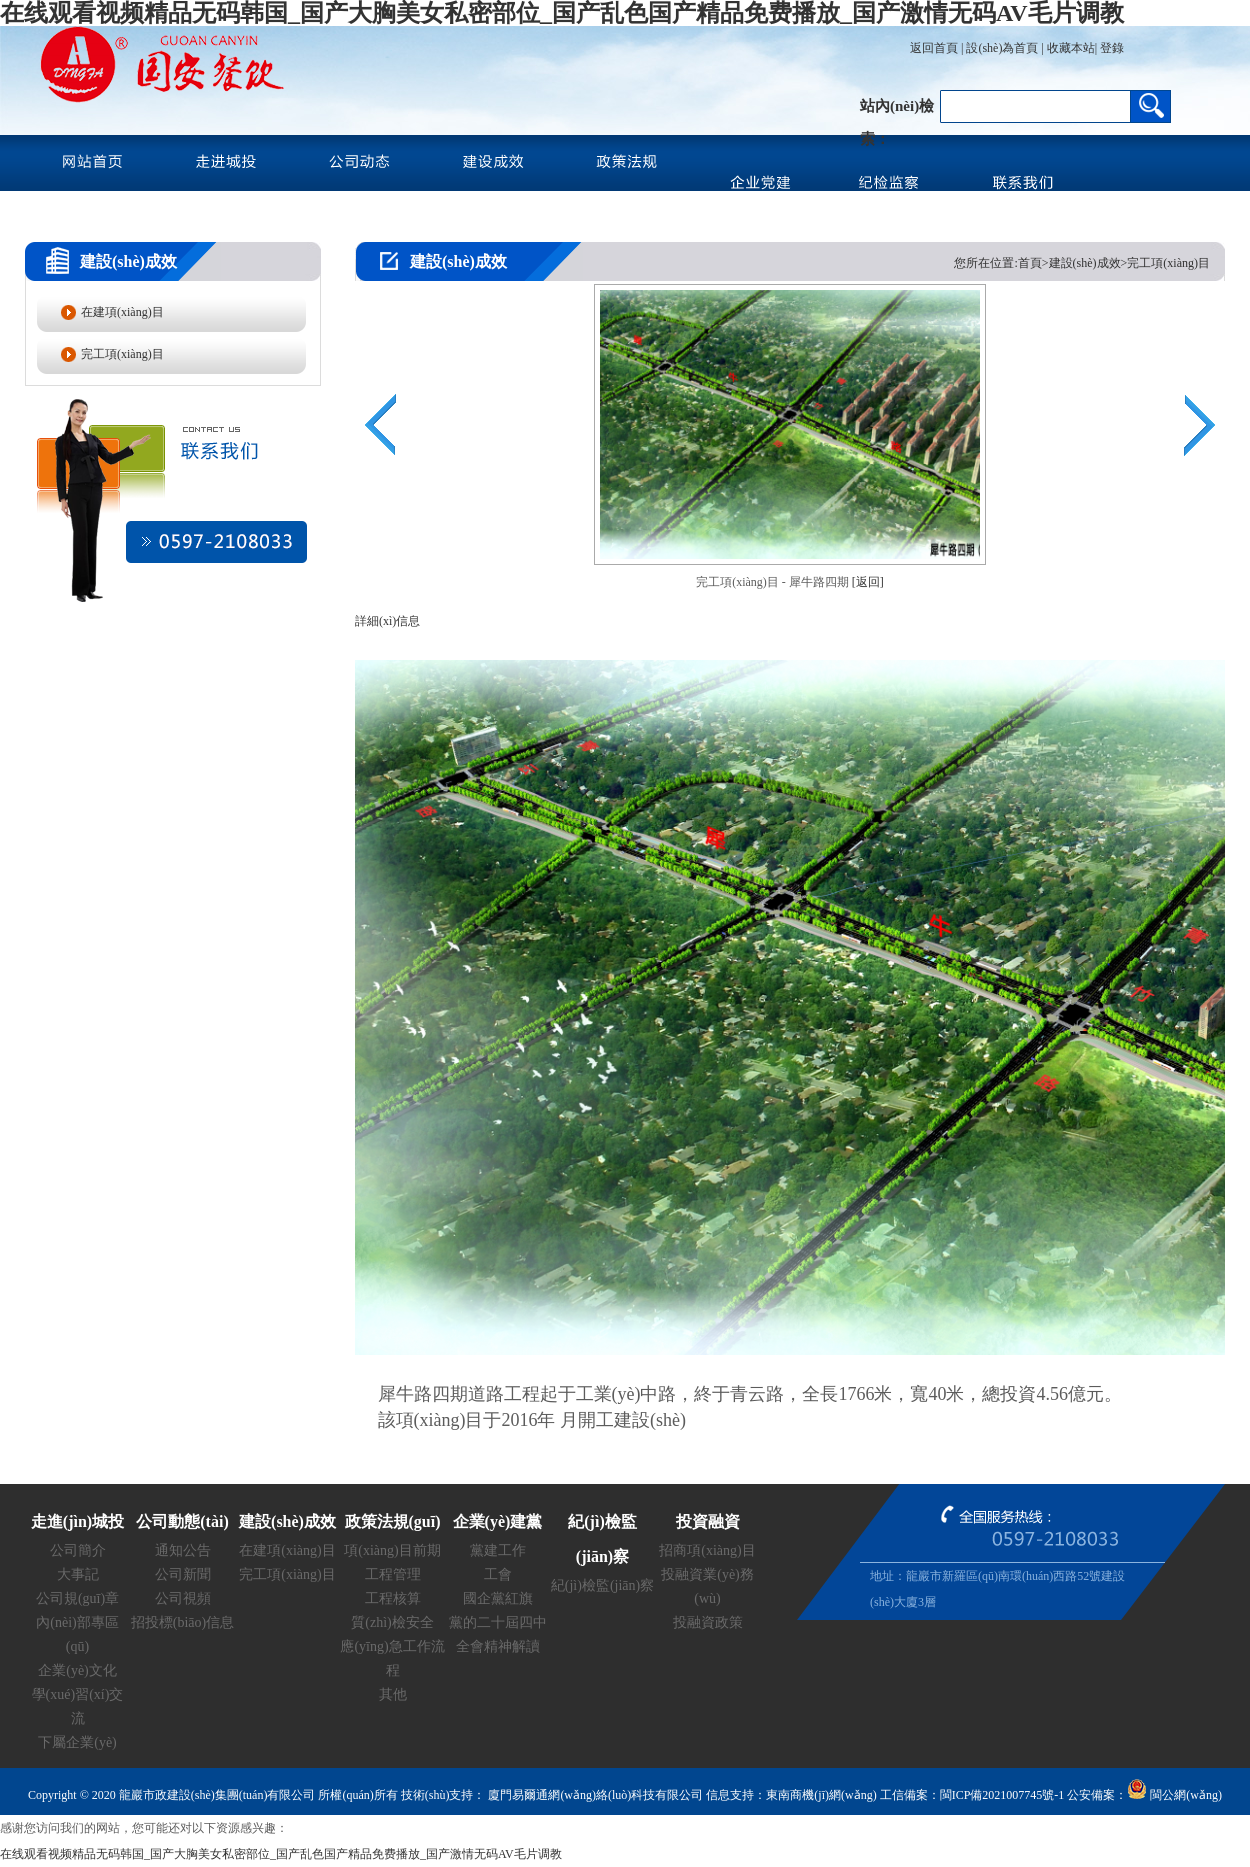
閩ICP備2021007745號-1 (1002, 1795)
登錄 (1110, 48)
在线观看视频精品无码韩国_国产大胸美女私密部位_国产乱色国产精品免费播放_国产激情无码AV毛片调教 (562, 13)
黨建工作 (498, 1550)
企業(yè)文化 (77, 1670)
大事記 (78, 1574)
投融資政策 (708, 1622)
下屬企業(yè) (77, 1742)
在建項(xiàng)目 (122, 312)
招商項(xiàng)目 (707, 1550)
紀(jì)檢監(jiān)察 (602, 1585)
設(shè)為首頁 (1002, 48)
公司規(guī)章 (77, 1598)
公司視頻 (183, 1598)
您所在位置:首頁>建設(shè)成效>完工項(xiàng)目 (1082, 263)
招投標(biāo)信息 (182, 1622)
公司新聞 (183, 1574)
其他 (393, 1694)
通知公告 (183, 1550)
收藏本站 (1071, 48)
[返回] (868, 582)
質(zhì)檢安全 (392, 1622)
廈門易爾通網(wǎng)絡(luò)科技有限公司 (594, 1795)
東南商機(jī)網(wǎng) (821, 1795)
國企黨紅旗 (498, 1598)
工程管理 (393, 1574)
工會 (498, 1574)
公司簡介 (78, 1550)
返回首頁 (934, 48)
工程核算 (393, 1598)
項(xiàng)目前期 (392, 1550)
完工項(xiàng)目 (122, 354)
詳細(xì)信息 (387, 621)
